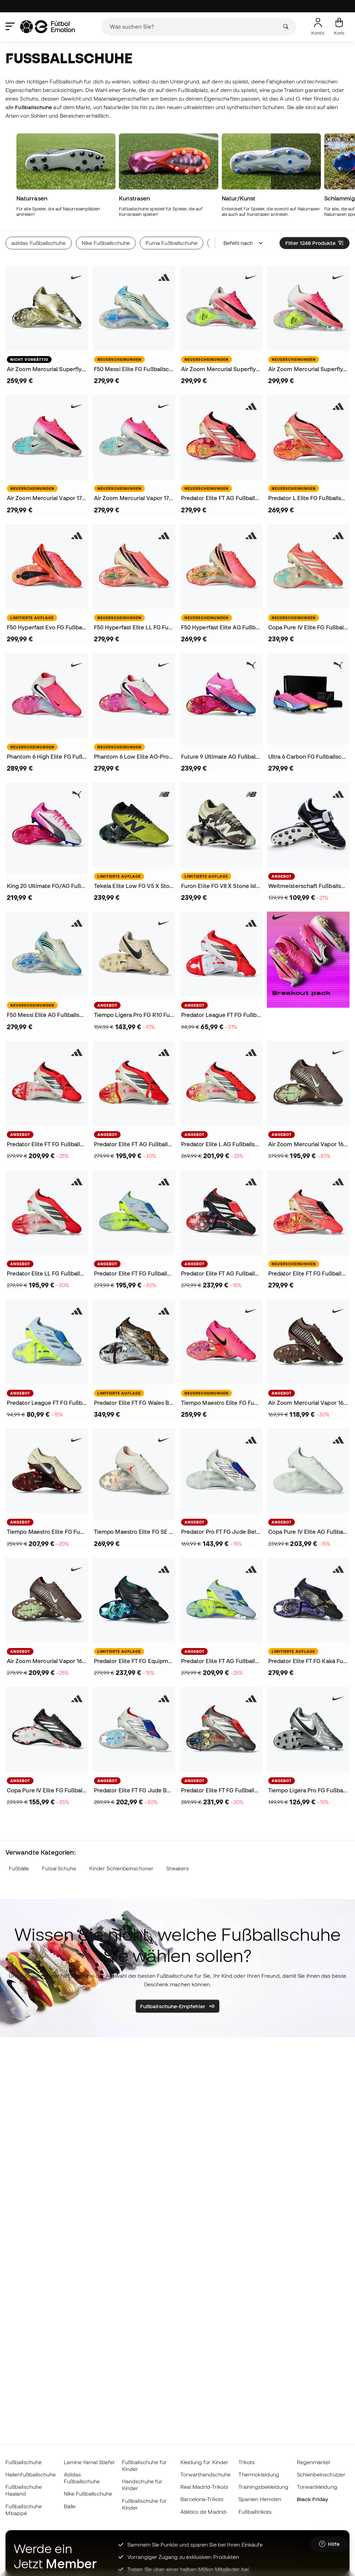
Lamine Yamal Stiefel (89, 2462)
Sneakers (177, 1868)
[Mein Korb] (339, 27)
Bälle (70, 2506)
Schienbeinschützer (321, 2474)
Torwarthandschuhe (205, 2474)
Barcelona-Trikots (201, 2499)
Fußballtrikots (255, 2512)
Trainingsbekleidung (263, 2487)
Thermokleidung (258, 2474)
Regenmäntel (313, 2462)
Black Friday (312, 2499)
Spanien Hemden (259, 2499)
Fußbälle (19, 1868)
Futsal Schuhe (59, 1868)
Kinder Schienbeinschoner (121, 1868)
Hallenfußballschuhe (30, 2474)
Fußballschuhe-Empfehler (177, 2006)
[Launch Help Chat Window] (329, 2544)
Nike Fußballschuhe (88, 2493)
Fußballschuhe (23, 2462)
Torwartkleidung (317, 2487)
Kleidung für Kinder (204, 2462)
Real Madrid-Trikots (204, 2487)
